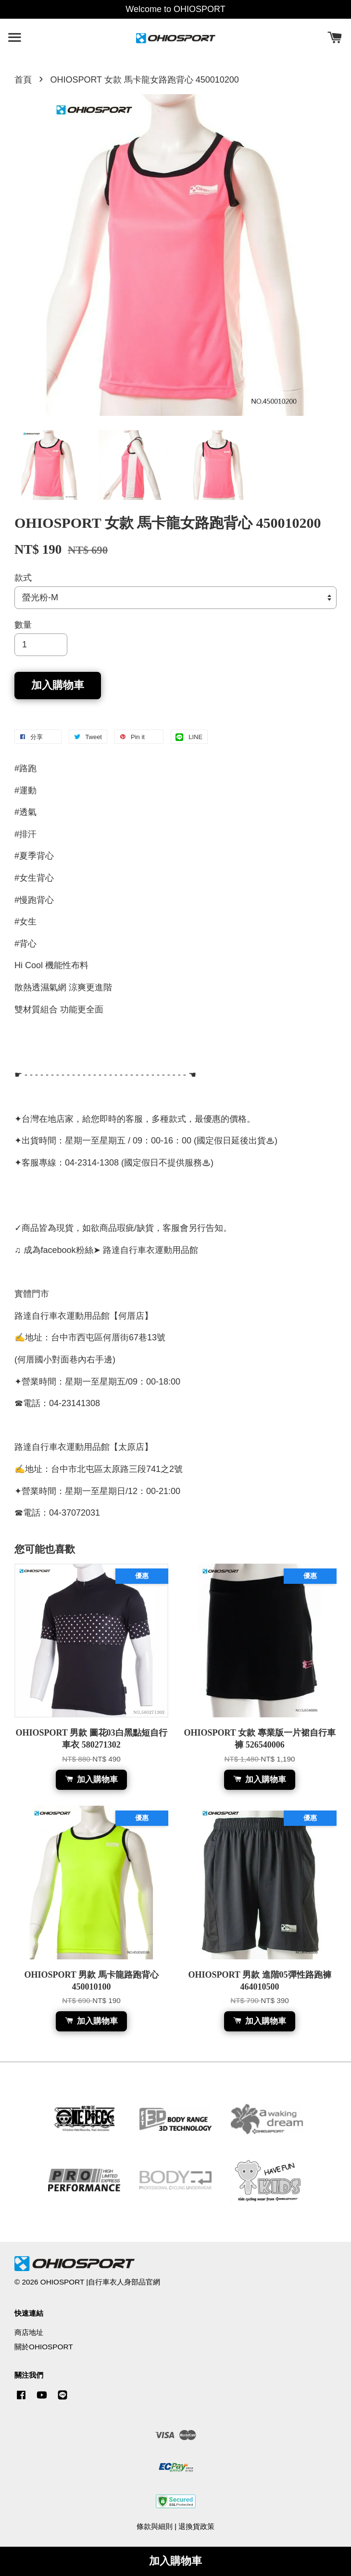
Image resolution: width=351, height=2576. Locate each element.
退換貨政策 (196, 2526)
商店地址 (28, 2332)
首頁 (23, 80)
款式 (23, 578)
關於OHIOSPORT (43, 2347)
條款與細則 (155, 2526)
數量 (23, 625)
